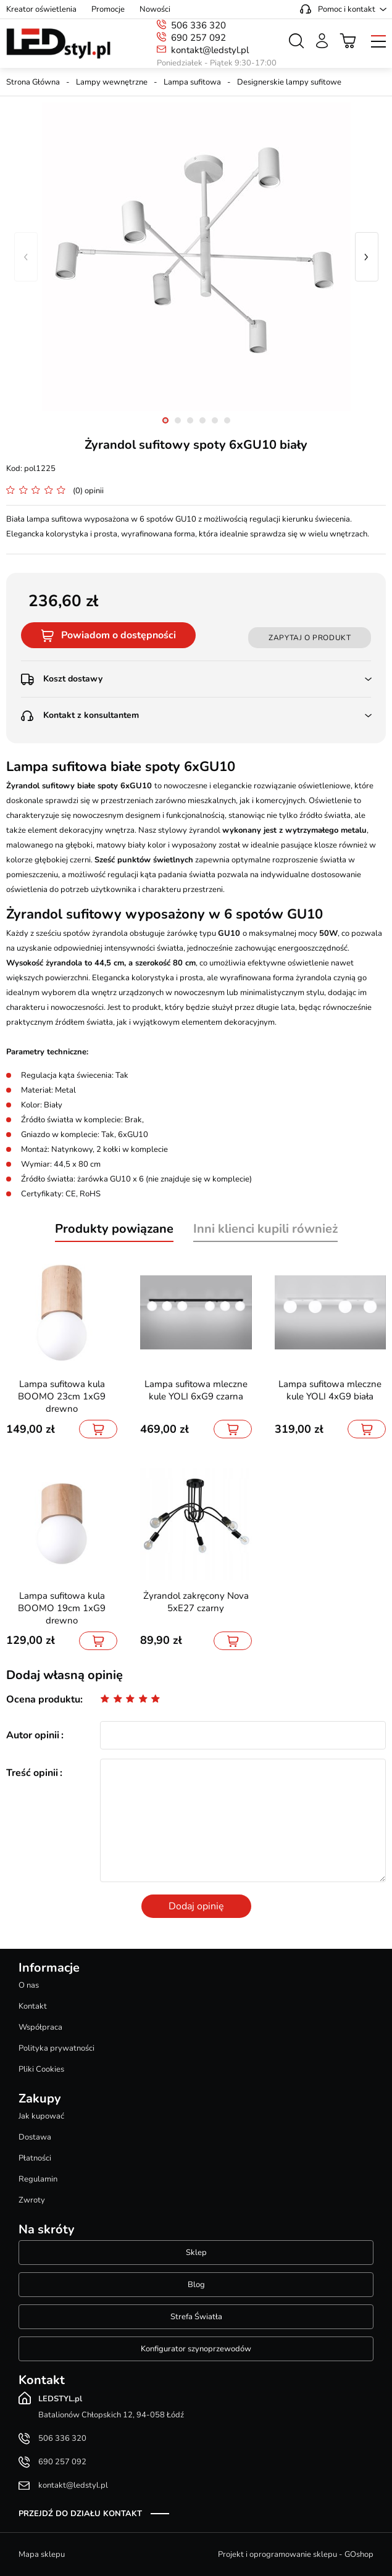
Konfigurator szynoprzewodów (196, 2348)
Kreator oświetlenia (41, 9)
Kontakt (33, 2006)
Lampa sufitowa (192, 82)
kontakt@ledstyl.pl (210, 50)
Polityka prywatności (56, 2048)
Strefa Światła (196, 2316)
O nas (29, 1985)
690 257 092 (198, 37)
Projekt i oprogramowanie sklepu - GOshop (295, 2554)
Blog (196, 2284)
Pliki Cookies (41, 2069)
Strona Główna (33, 82)
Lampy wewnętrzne (112, 82)
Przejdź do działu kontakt (80, 2513)
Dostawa (35, 2137)
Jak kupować (41, 2116)
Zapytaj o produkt (310, 638)
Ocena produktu (43, 1699)
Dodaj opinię (196, 1906)
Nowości (155, 9)
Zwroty (32, 2200)
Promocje (108, 9)
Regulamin (38, 2179)
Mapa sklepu (42, 2554)
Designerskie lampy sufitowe (289, 82)
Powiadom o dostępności (118, 635)
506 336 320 (198, 25)
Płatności (35, 2158)
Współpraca (40, 2027)
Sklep (196, 2252)
